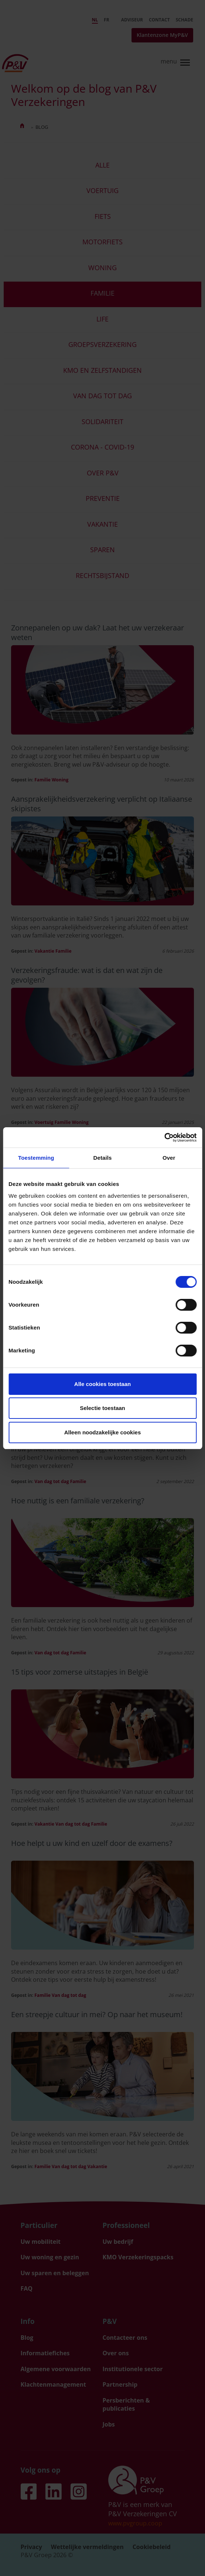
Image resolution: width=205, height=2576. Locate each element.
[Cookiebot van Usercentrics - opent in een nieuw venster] (164, 1137)
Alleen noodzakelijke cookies (102, 1432)
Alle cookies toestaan (102, 1384)
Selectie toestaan (102, 1408)
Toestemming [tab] (36, 1158)
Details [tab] (102, 1158)
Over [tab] (169, 1158)
